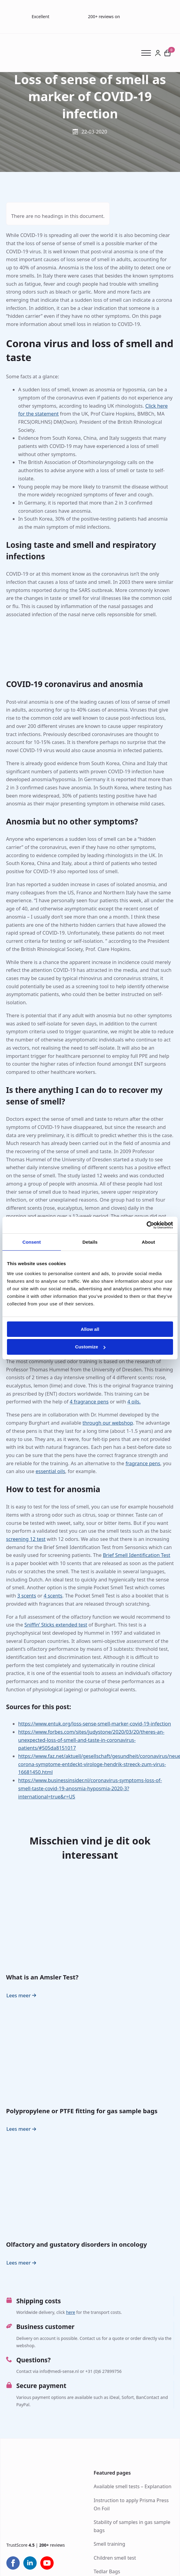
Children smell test (115, 2558)
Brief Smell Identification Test (136, 1555)
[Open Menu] (148, 53)
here (70, 2312)
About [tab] (148, 1242)
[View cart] (167, 52)
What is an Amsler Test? (42, 1977)
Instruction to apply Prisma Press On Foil (131, 2504)
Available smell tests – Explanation (133, 2486)
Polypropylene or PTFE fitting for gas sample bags (82, 2111)
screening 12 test (25, 1539)
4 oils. (134, 1401)
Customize (90, 1346)
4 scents (53, 1595)
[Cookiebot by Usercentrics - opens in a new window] (146, 1225)
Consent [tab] (31, 1242)
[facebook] (13, 2563)
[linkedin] (30, 2563)
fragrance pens (142, 1463)
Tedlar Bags (107, 2571)
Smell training (109, 2544)
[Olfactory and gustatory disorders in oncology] (90, 2187)
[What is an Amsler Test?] (90, 1919)
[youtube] (47, 2563)
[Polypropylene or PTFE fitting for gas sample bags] (90, 2053)
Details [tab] (90, 1242)
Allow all (90, 1329)
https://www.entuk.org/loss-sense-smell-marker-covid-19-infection (94, 1723)
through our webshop (107, 1423)
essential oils (50, 1471)
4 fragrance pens (89, 1401)
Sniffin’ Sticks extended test (55, 1624)
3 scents (26, 1595)
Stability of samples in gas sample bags (132, 2526)
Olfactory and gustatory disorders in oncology (76, 2244)
